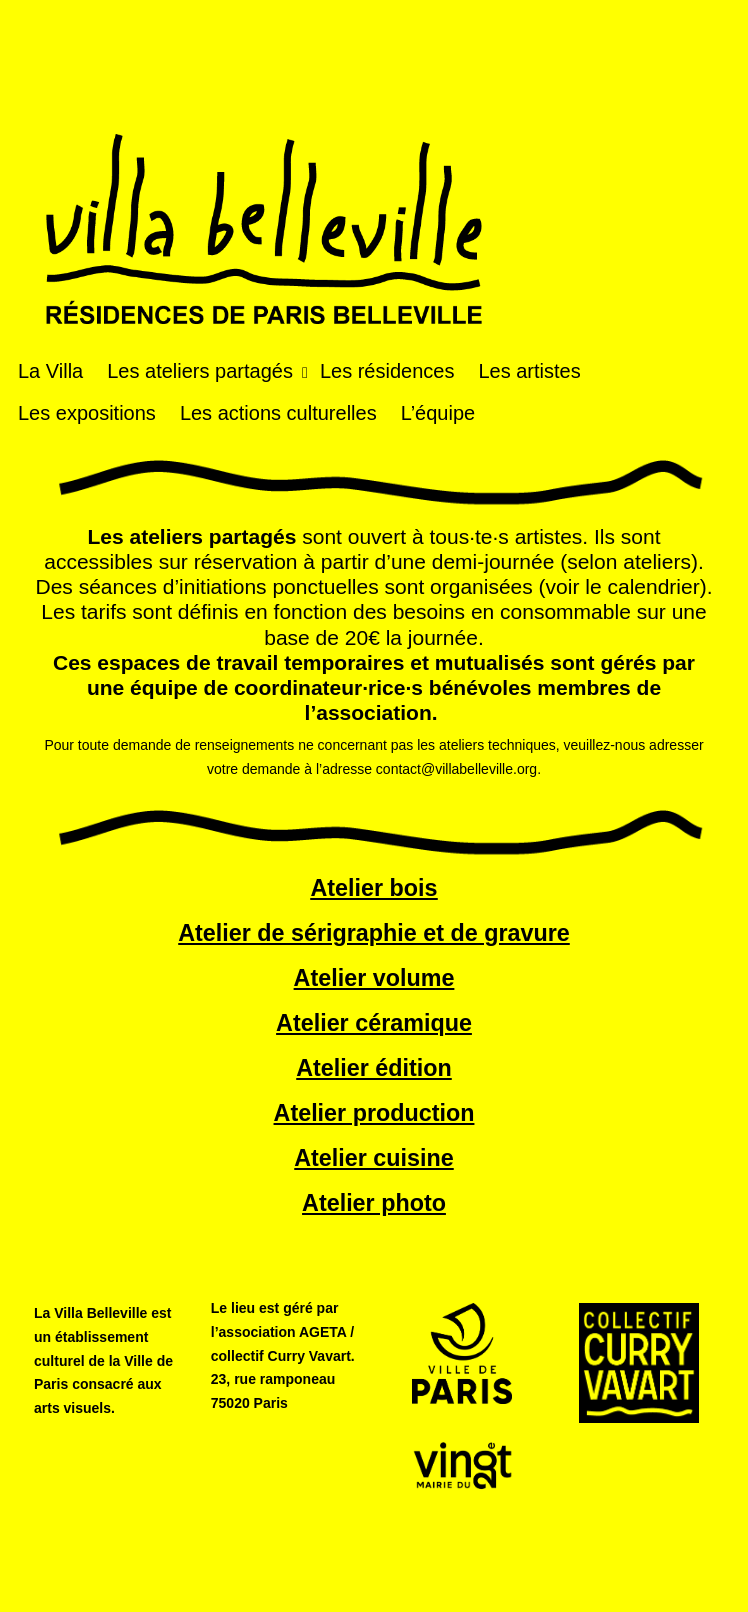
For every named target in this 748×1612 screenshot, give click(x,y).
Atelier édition (374, 1068)
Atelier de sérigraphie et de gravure (374, 933)
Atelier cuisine (373, 1158)
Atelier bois (373, 888)
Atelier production (374, 1113)
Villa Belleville (264, 166)
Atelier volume (374, 978)
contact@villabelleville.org (456, 769)
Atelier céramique (374, 1023)
